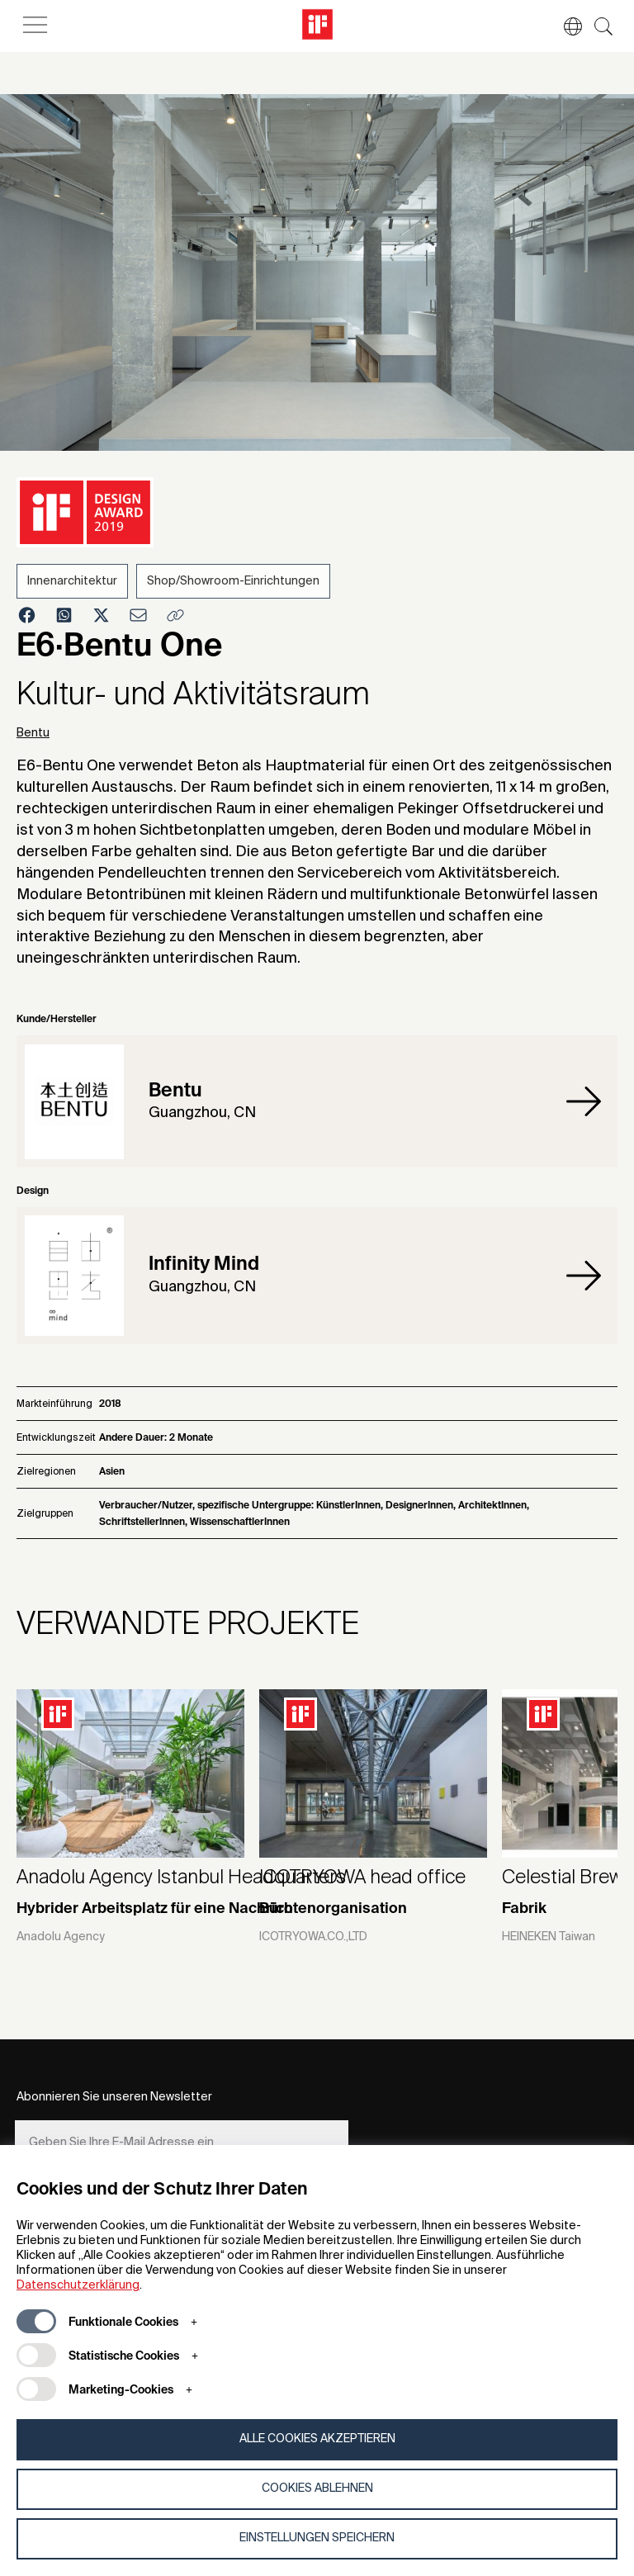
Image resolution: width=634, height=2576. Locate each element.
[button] (564, 26)
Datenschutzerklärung (78, 2285)
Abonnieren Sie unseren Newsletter (114, 2097)
